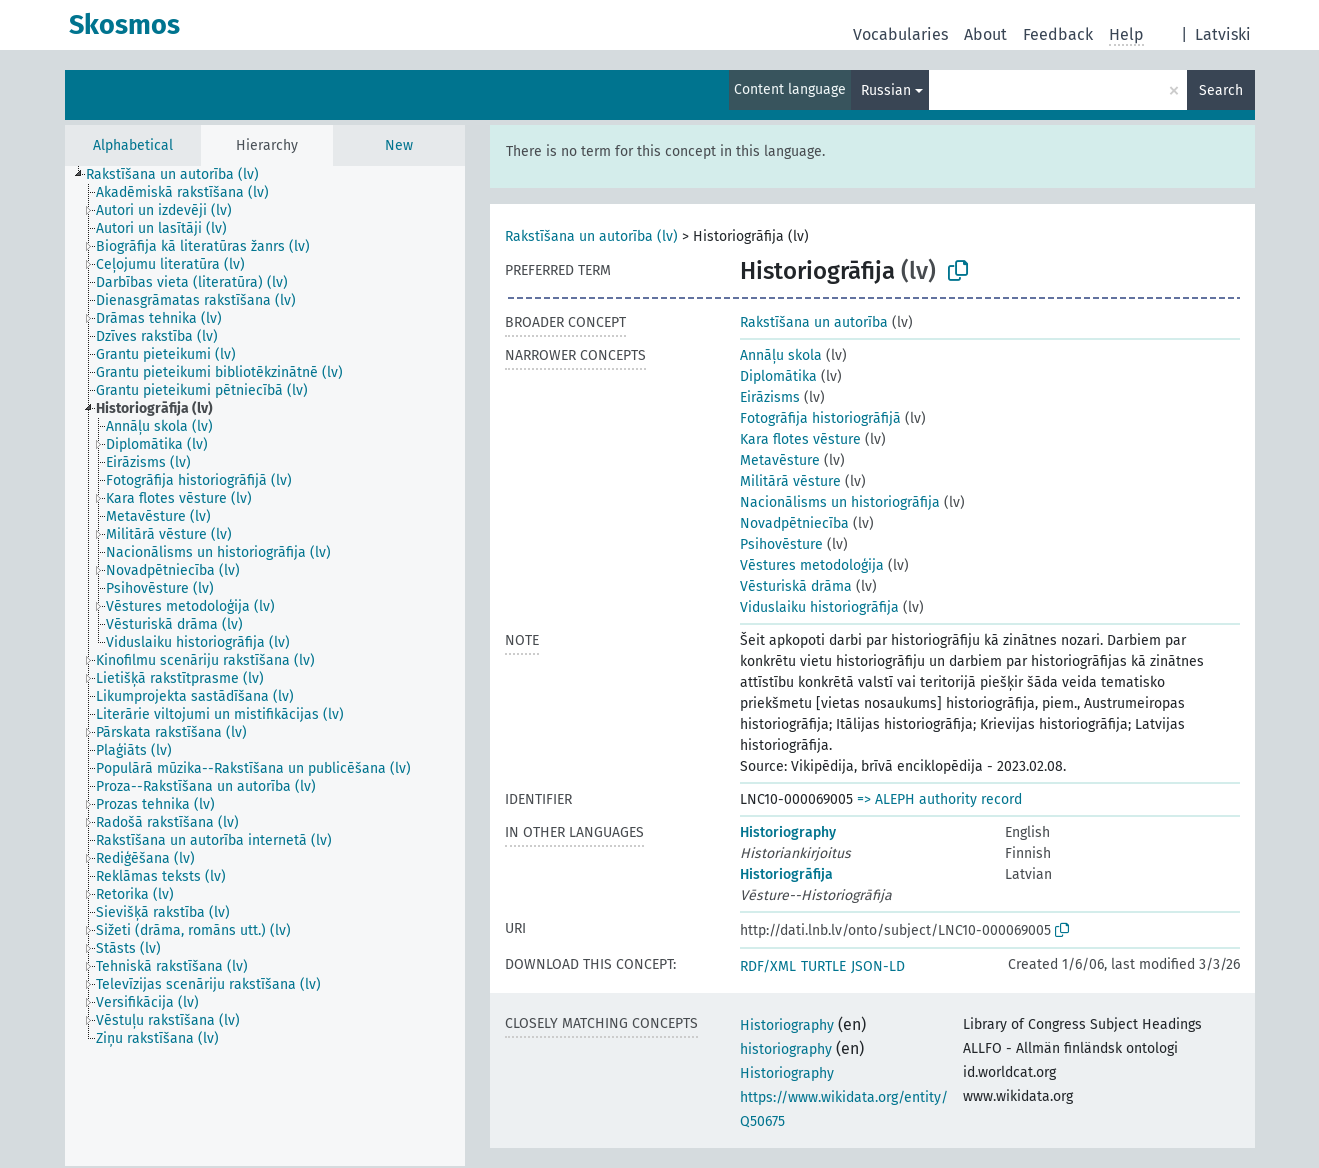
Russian (886, 90)
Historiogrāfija (786, 874)
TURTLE (823, 966)
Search (1221, 90)
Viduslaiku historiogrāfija (819, 607)
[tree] (265, 666)
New (399, 145)
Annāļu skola (781, 355)
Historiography (788, 832)
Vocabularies (900, 34)
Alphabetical (133, 145)
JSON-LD (878, 966)
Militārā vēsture (790, 481)
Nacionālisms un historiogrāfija (840, 502)
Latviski (1223, 34)
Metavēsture (780, 460)
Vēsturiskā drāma (796, 586)
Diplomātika (778, 376)
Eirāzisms (770, 397)
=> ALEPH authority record (939, 799)
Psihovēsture (781, 544)
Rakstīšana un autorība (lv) (591, 236)
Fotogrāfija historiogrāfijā (820, 418)
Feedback (1058, 34)
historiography (786, 1049)
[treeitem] (181, 175)
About (985, 34)
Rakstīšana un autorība (814, 322)
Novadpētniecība (794, 523)
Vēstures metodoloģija (812, 565)
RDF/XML (768, 966)
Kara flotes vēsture (800, 439)
